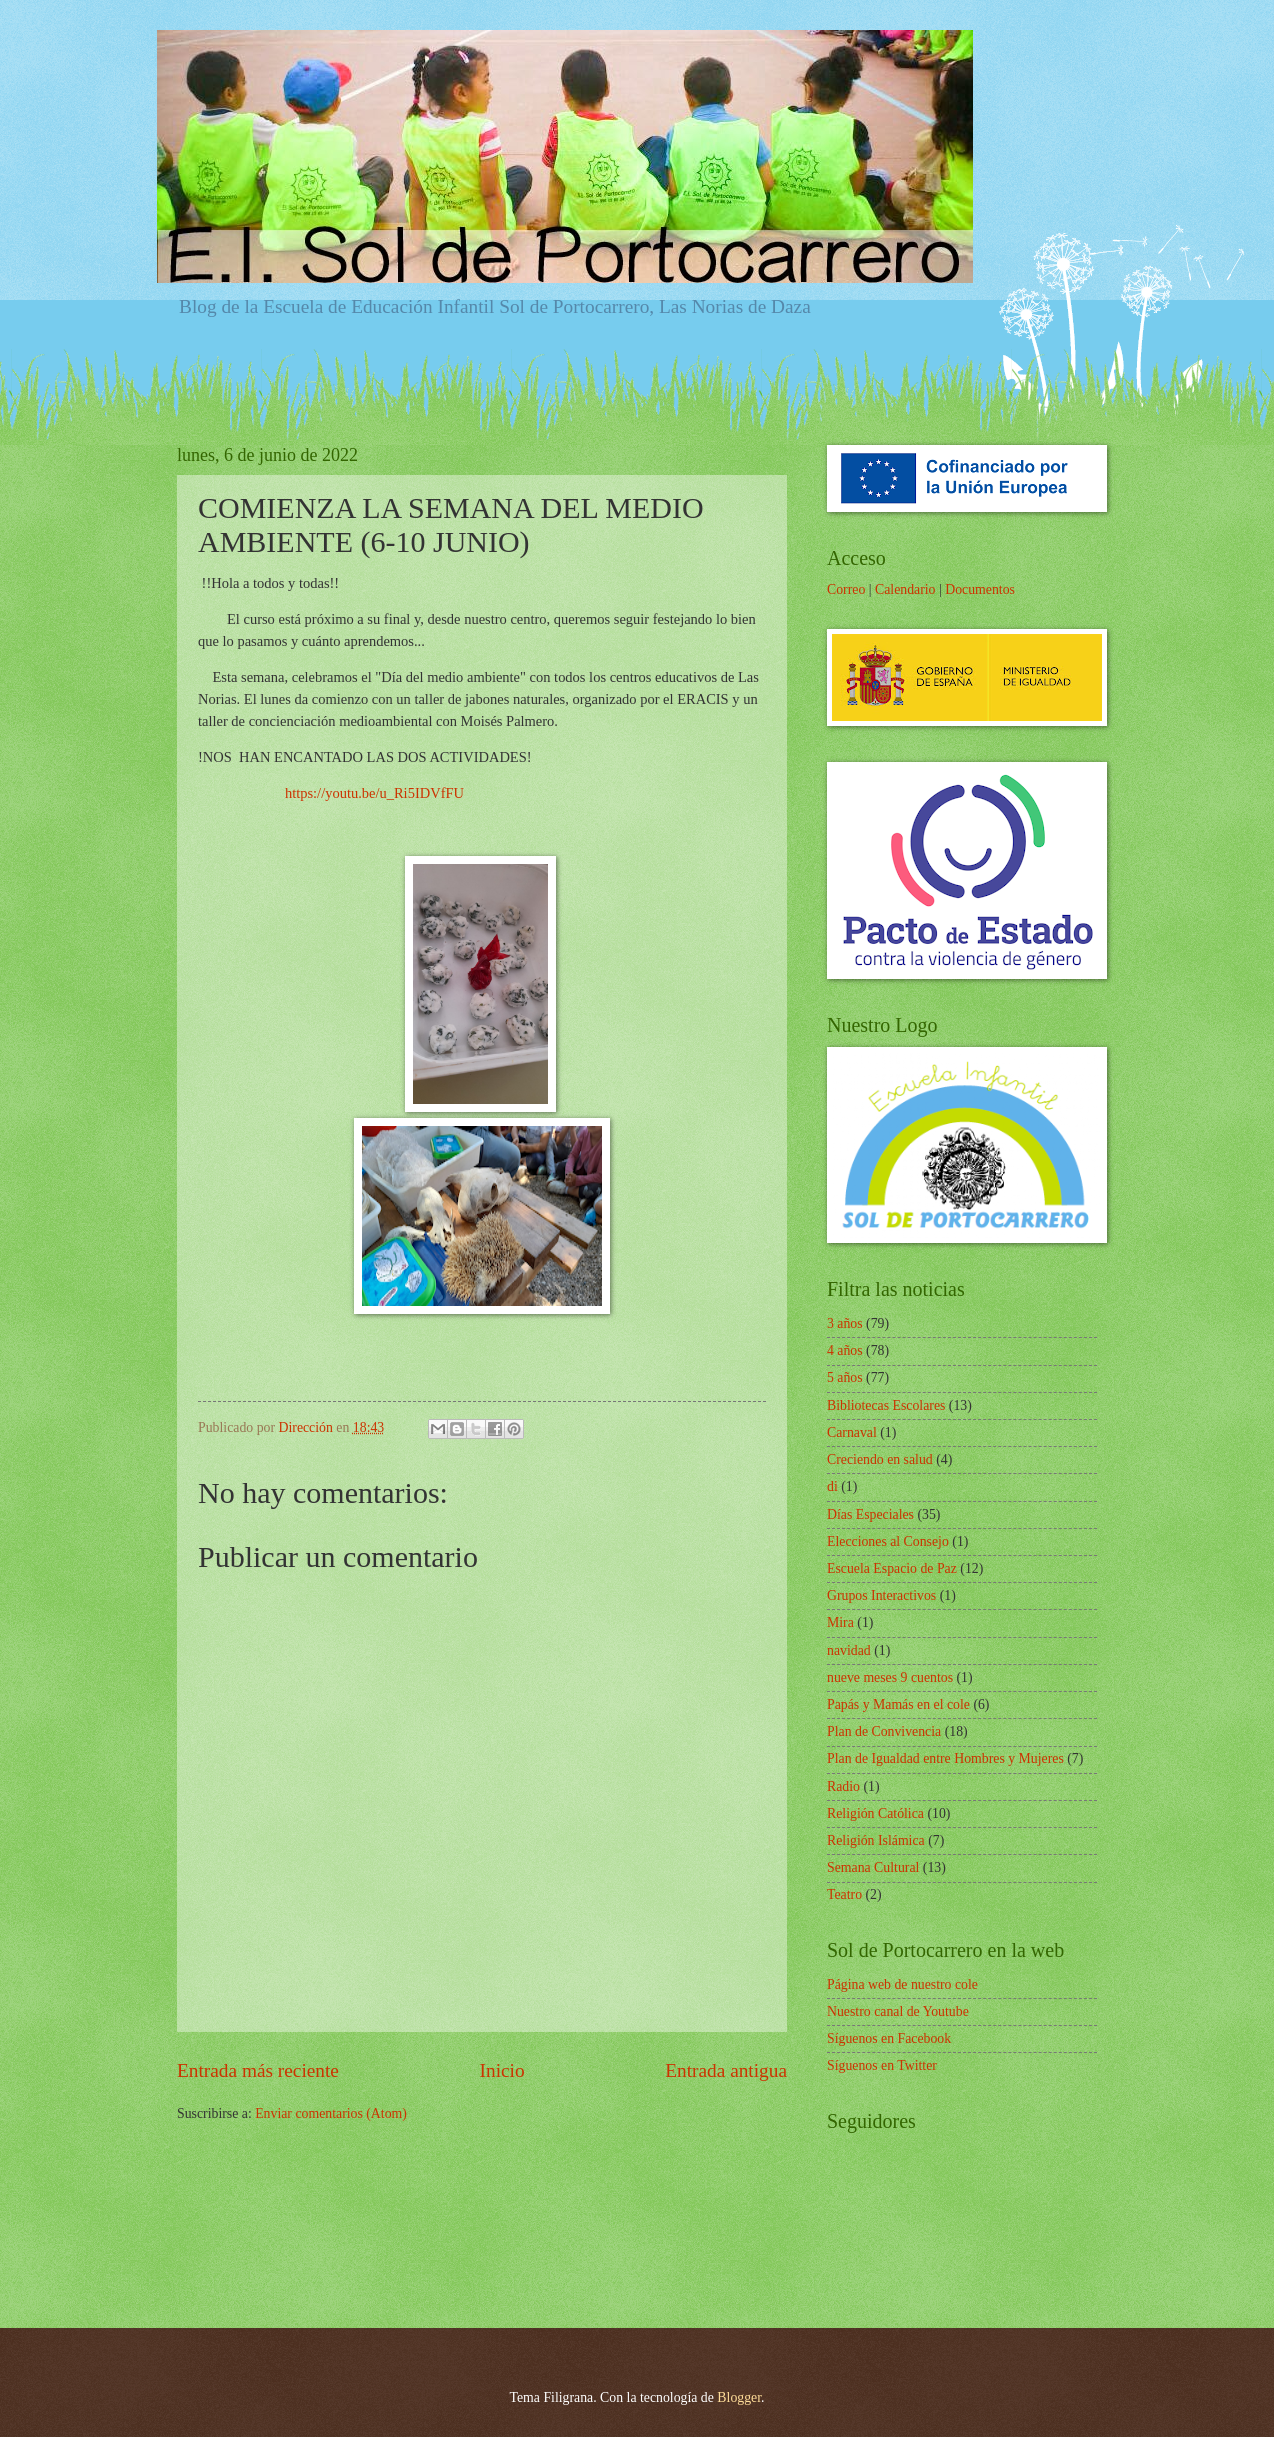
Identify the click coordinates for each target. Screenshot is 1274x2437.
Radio (843, 1786)
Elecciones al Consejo (888, 1541)
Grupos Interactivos (881, 1595)
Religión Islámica (876, 1840)
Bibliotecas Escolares (886, 1405)
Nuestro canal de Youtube (898, 2011)
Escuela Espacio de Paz (892, 1568)
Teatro (844, 1894)
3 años (845, 1323)
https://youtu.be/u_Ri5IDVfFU (374, 793)
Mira (840, 1622)
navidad (849, 1650)
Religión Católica (875, 1813)
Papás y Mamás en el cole (898, 1704)
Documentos (980, 589)
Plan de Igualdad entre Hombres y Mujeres (945, 1758)
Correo (846, 589)
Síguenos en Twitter (882, 2065)
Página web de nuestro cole (902, 1984)
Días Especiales (870, 1514)
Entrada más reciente (258, 2070)
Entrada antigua (726, 2070)
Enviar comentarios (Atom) (331, 2113)
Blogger (739, 2397)
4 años (845, 1350)
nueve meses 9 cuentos (890, 1677)
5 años (845, 1377)
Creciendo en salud (880, 1459)
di (832, 1486)
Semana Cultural (873, 1867)
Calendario (905, 589)
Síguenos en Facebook (889, 2038)
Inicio (502, 2070)
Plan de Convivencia (884, 1731)
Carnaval (852, 1432)
